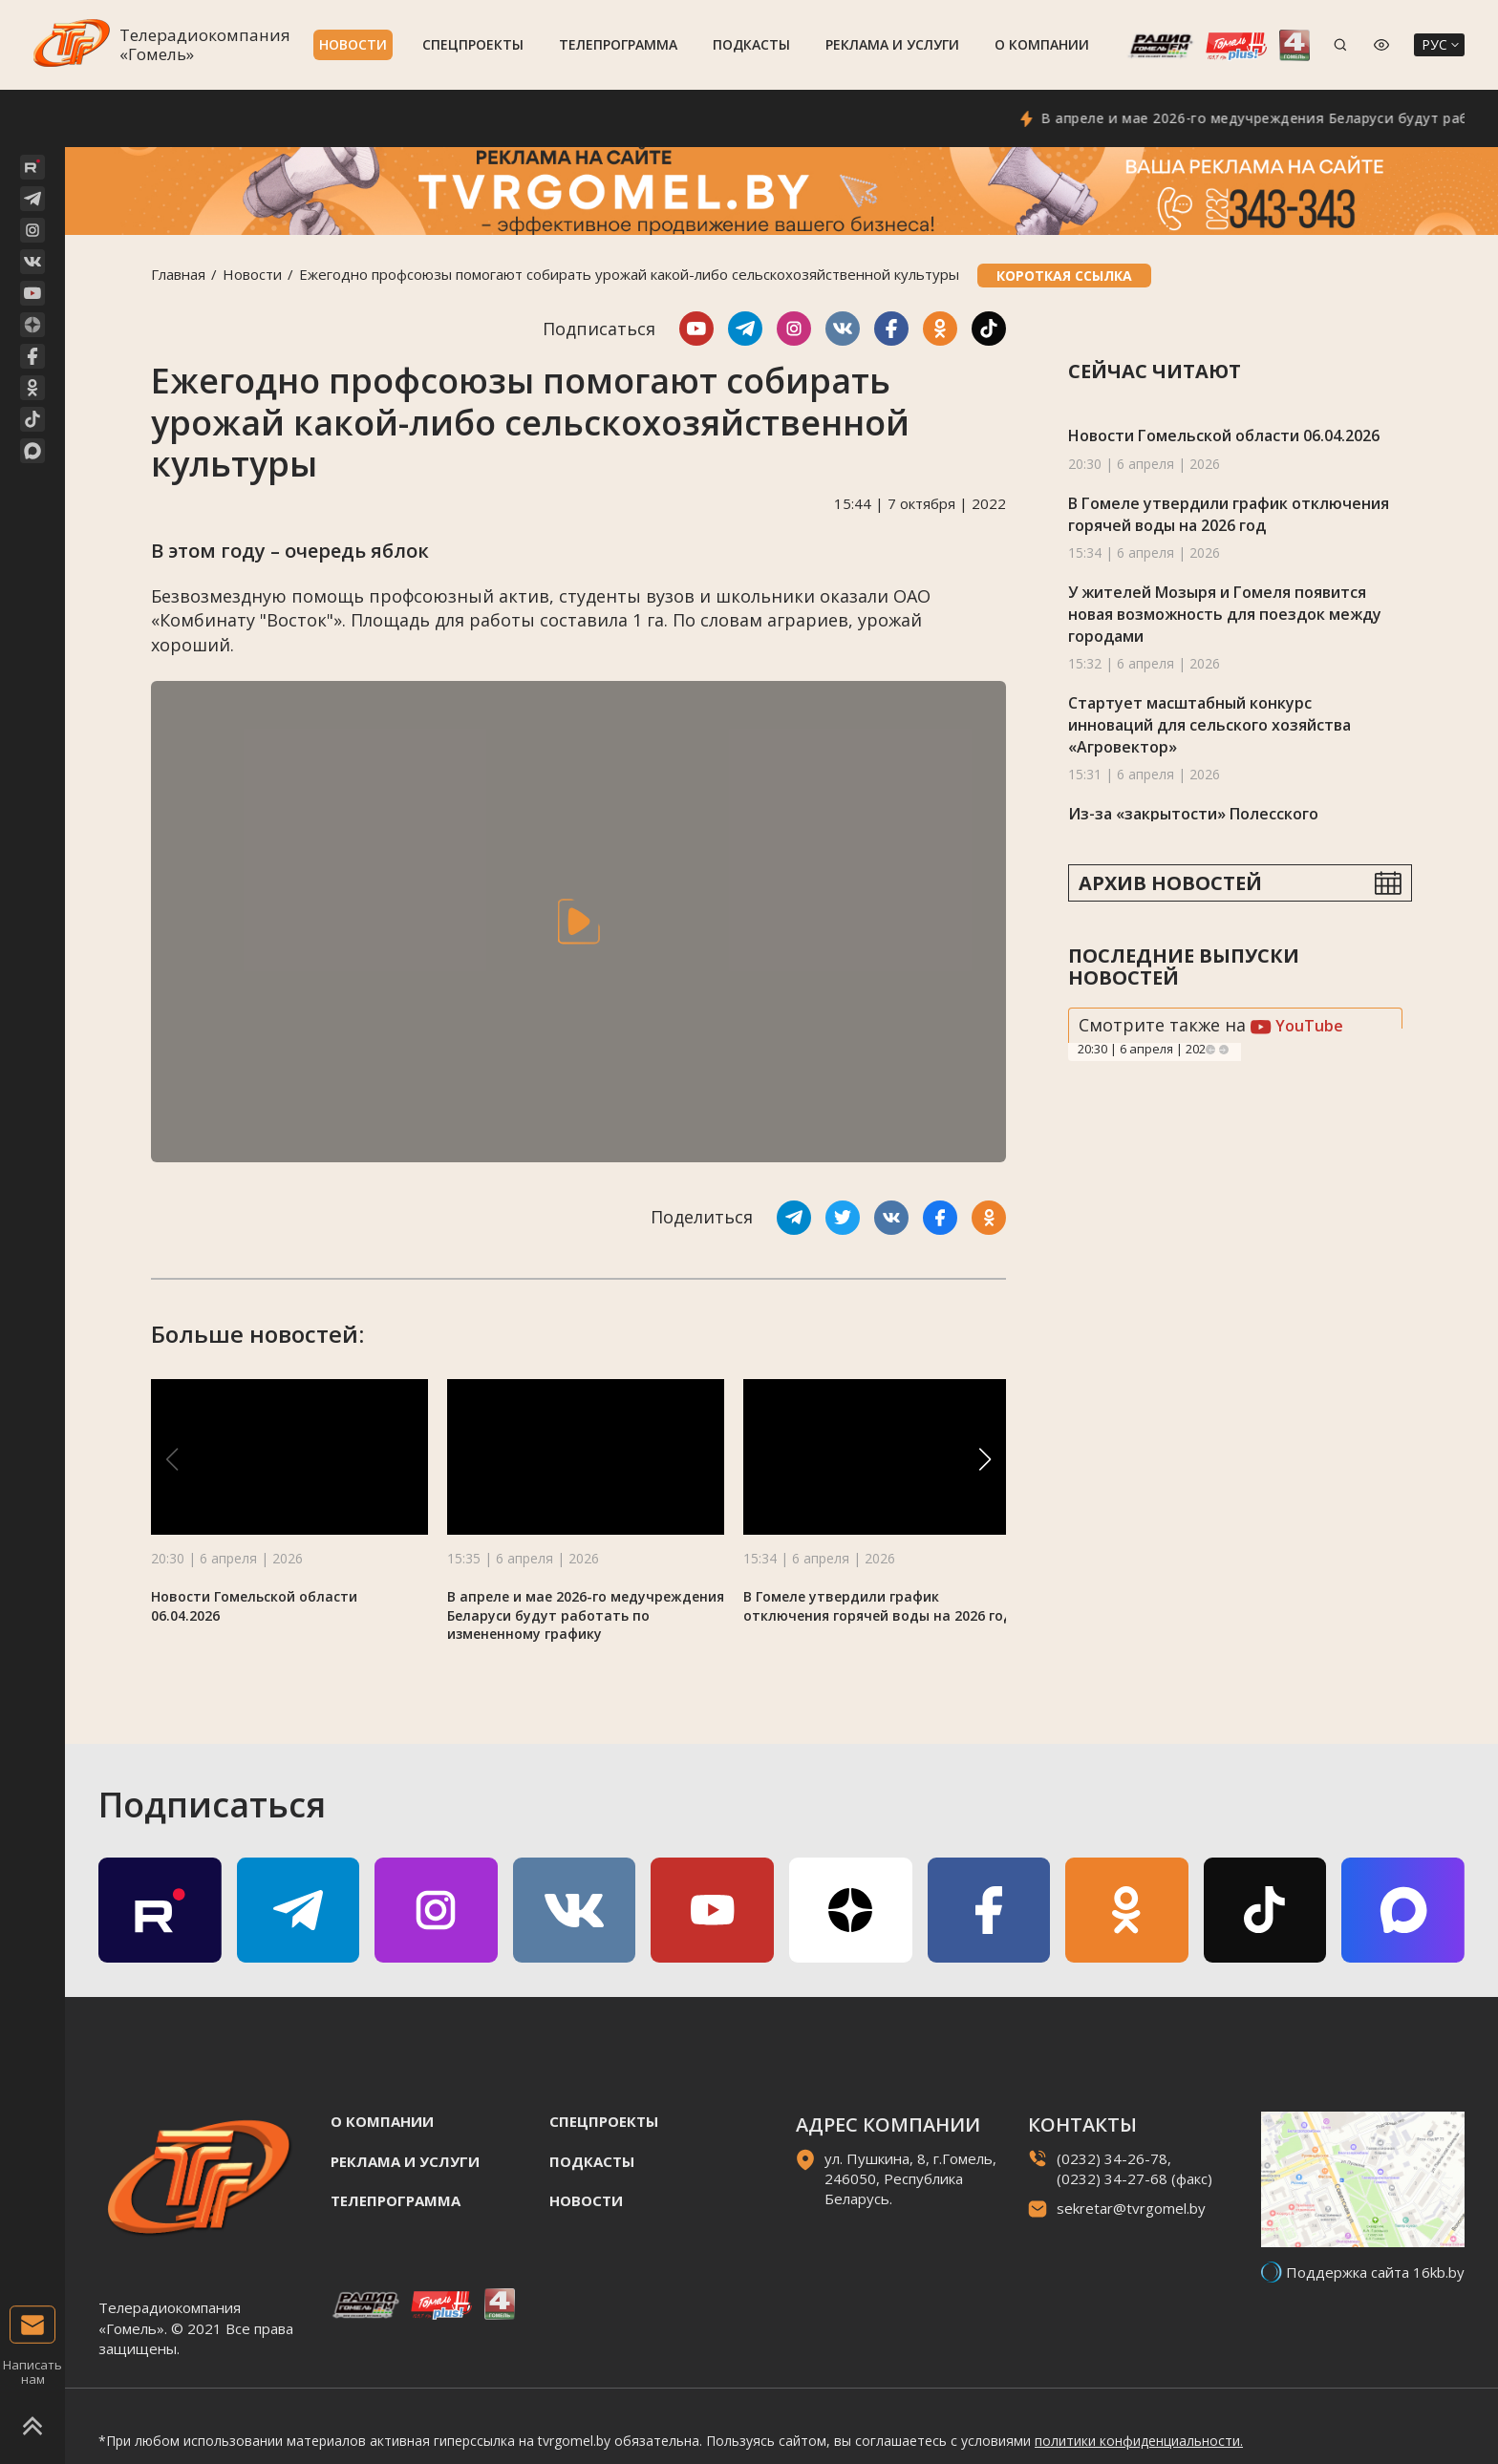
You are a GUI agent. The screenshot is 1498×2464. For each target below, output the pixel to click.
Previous (1210, 1049)
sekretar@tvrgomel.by (1131, 2208)
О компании (1042, 44)
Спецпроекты (473, 44)
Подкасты (751, 44)
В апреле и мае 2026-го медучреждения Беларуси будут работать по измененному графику (585, 1615)
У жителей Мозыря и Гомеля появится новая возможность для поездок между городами (1224, 614)
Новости (353, 44)
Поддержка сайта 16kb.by (1375, 2272)
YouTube (1297, 1025)
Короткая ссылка (1064, 275)
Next (1224, 1049)
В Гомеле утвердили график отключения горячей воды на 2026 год (878, 1606)
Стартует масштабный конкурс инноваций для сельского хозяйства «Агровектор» (1209, 724)
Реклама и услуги (892, 44)
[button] (985, 1459)
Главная (178, 274)
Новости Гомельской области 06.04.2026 (1224, 435)
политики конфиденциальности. (1139, 2441)
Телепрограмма (618, 44)
